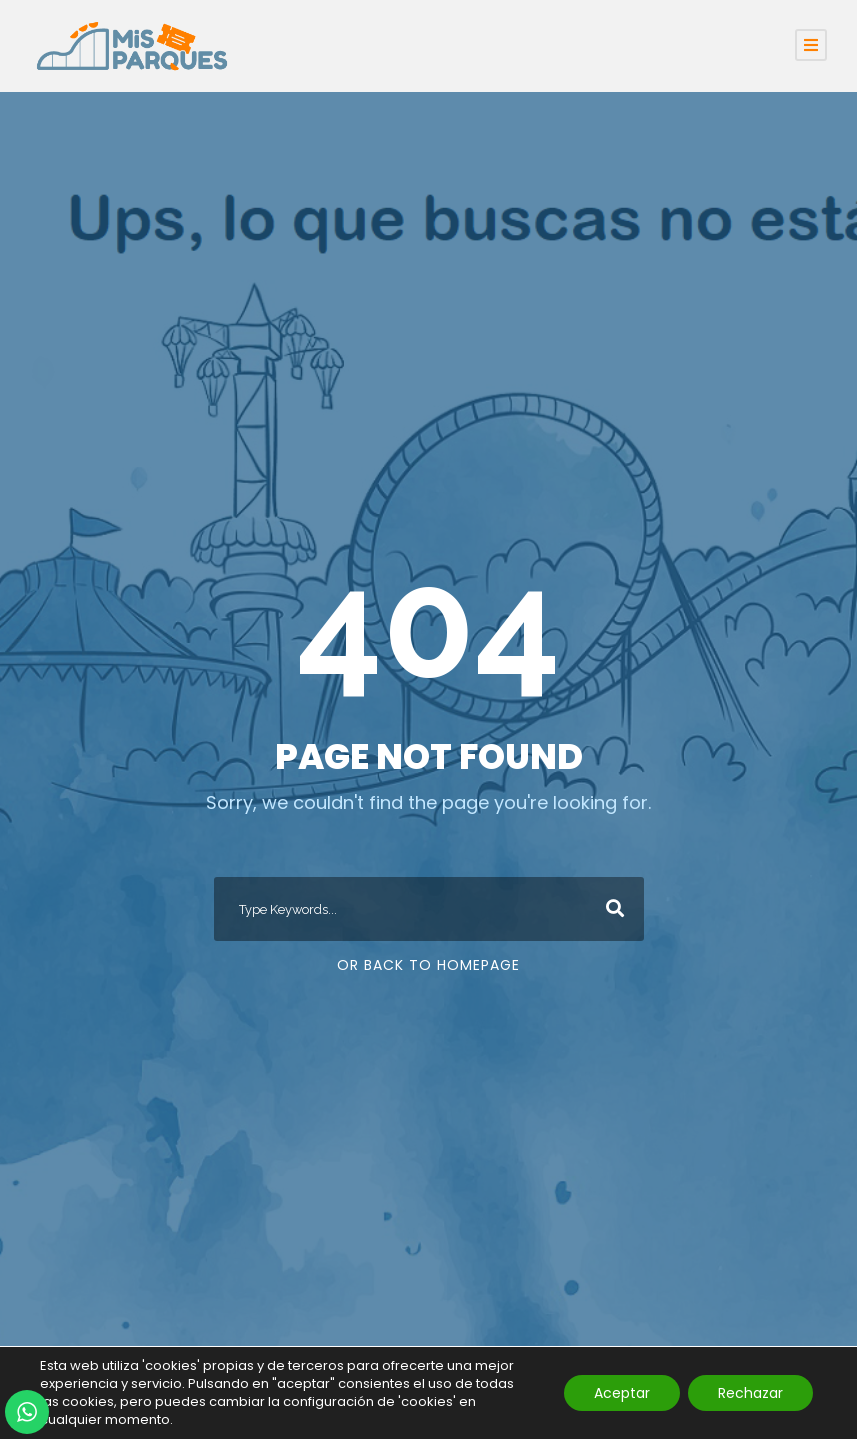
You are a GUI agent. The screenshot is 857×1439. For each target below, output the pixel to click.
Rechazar (750, 1393)
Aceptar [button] (622, 1393)
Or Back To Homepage (428, 965)
